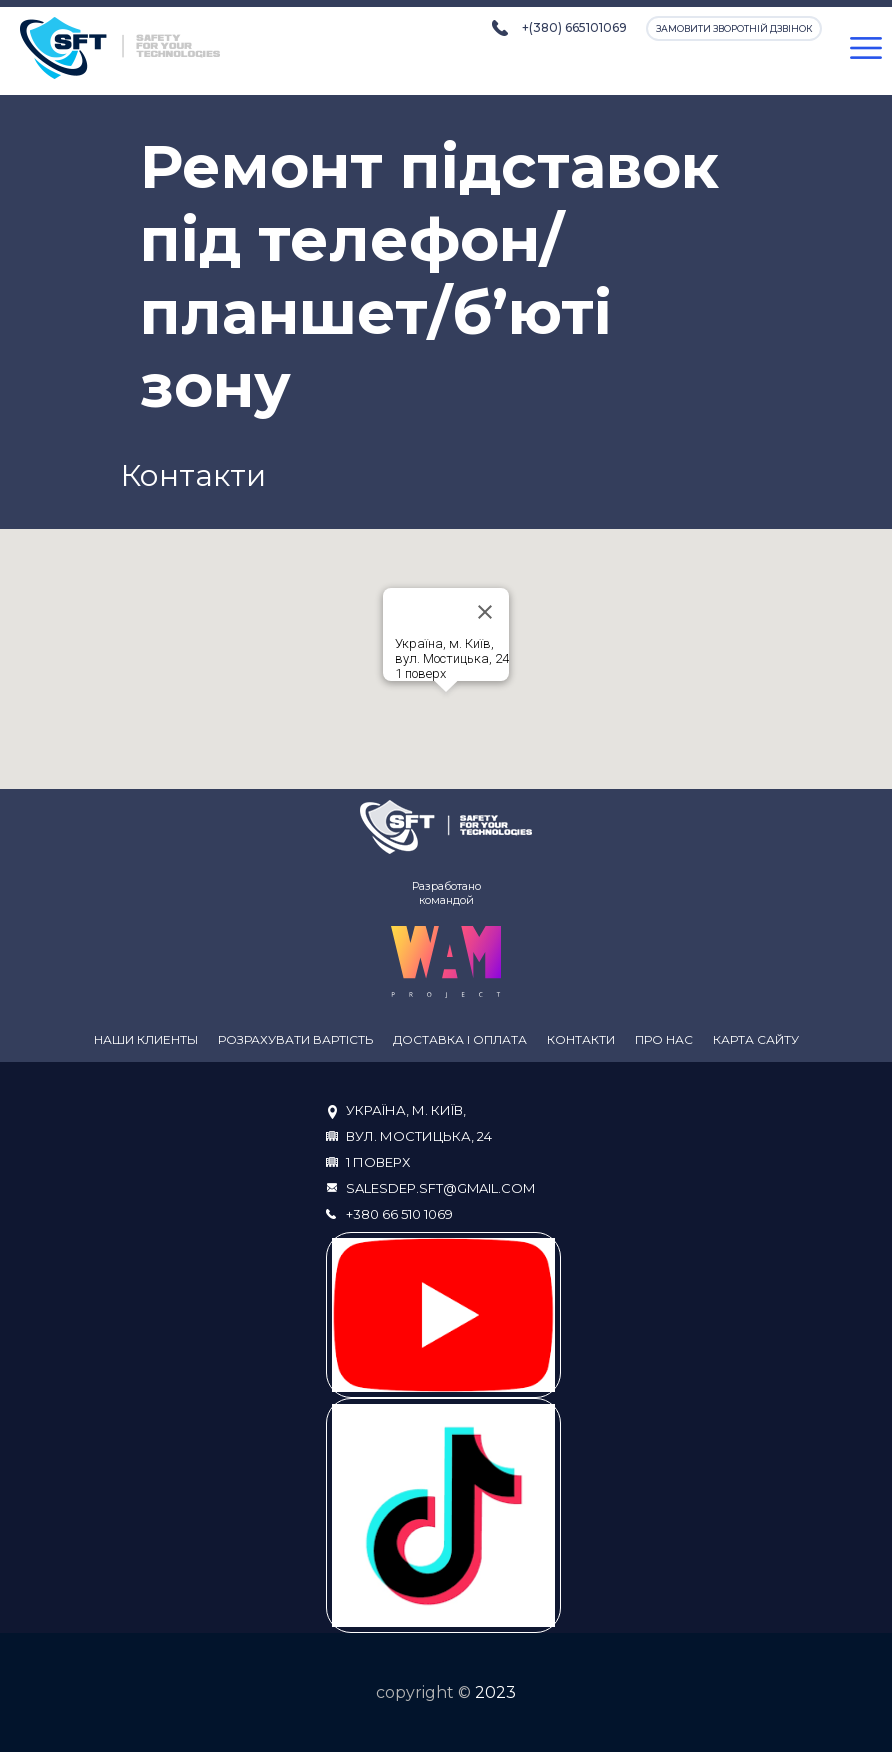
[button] (446, 710)
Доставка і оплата (460, 1039)
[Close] (485, 612)
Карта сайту (756, 1039)
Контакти (581, 1039)
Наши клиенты (146, 1039)
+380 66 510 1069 (399, 1214)
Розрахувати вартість (295, 1039)
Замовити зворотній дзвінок (734, 28)
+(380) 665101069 (574, 27)
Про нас (664, 1039)
